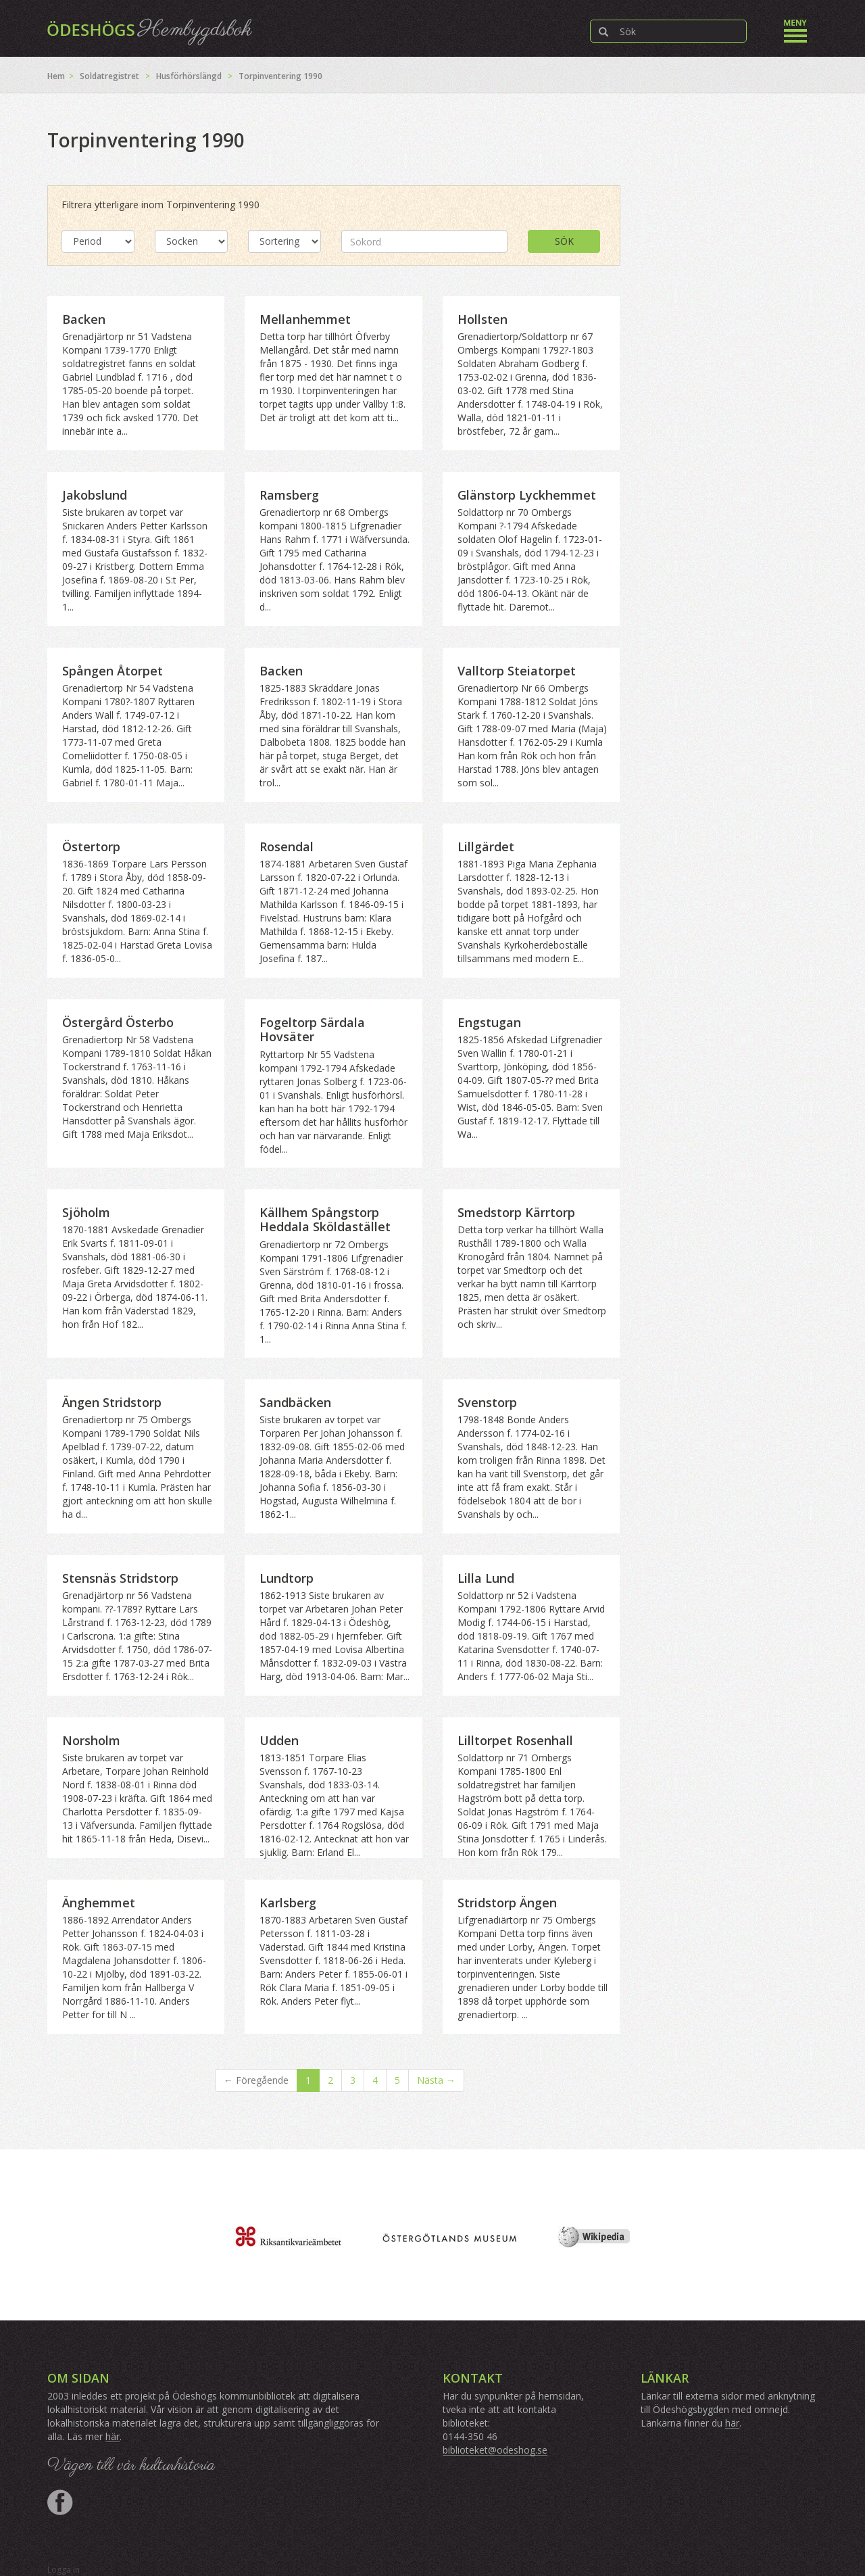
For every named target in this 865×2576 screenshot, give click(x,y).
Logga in (63, 2569)
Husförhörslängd (189, 76)
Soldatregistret (109, 76)
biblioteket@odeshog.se (495, 2449)
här (112, 2436)
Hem (56, 76)
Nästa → (436, 2080)
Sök (564, 241)
